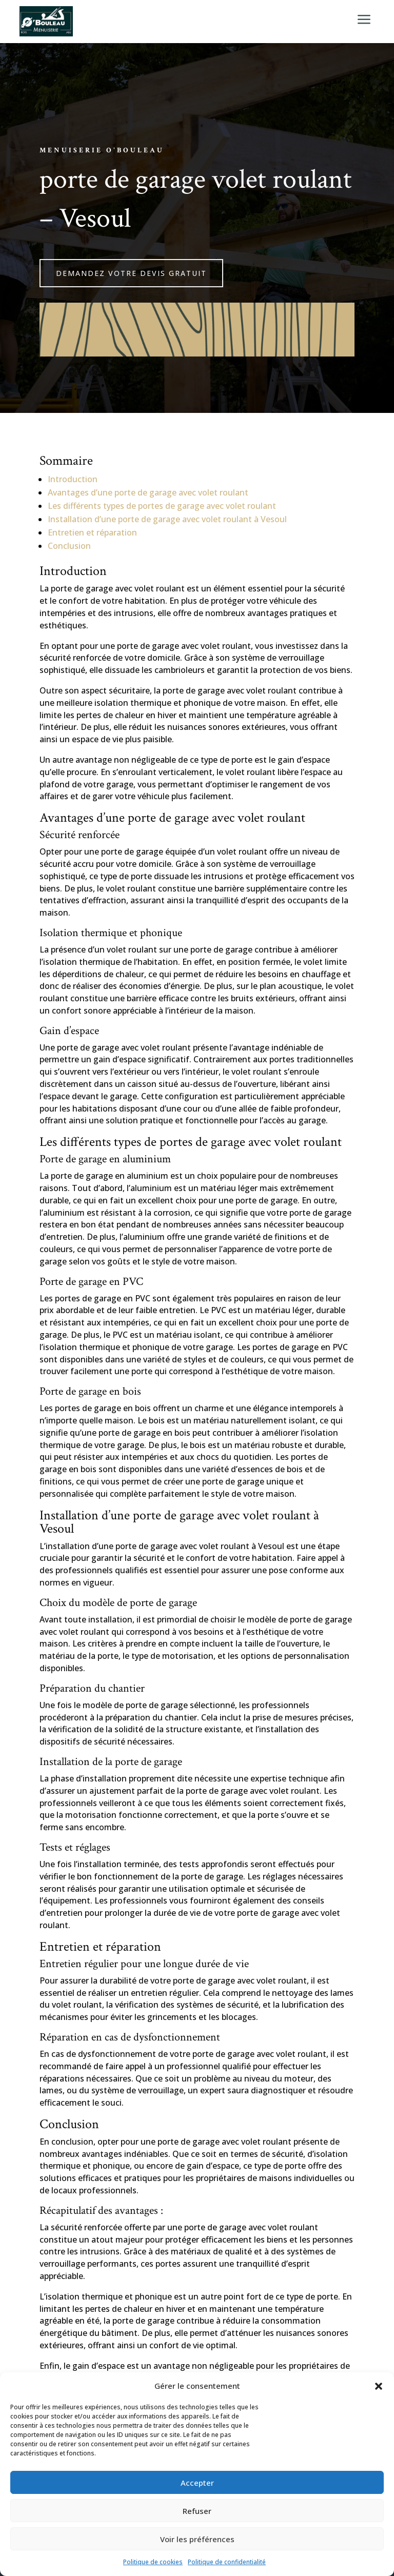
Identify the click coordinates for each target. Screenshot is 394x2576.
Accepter (197, 2483)
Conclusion (69, 545)
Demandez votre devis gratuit (131, 273)
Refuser (197, 2511)
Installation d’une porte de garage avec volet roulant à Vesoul (167, 519)
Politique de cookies (153, 2562)
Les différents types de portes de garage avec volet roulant (162, 505)
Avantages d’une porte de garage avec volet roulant (148, 492)
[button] (378, 2386)
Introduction (72, 479)
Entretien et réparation (92, 532)
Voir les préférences (197, 2539)
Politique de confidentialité (227, 2562)
